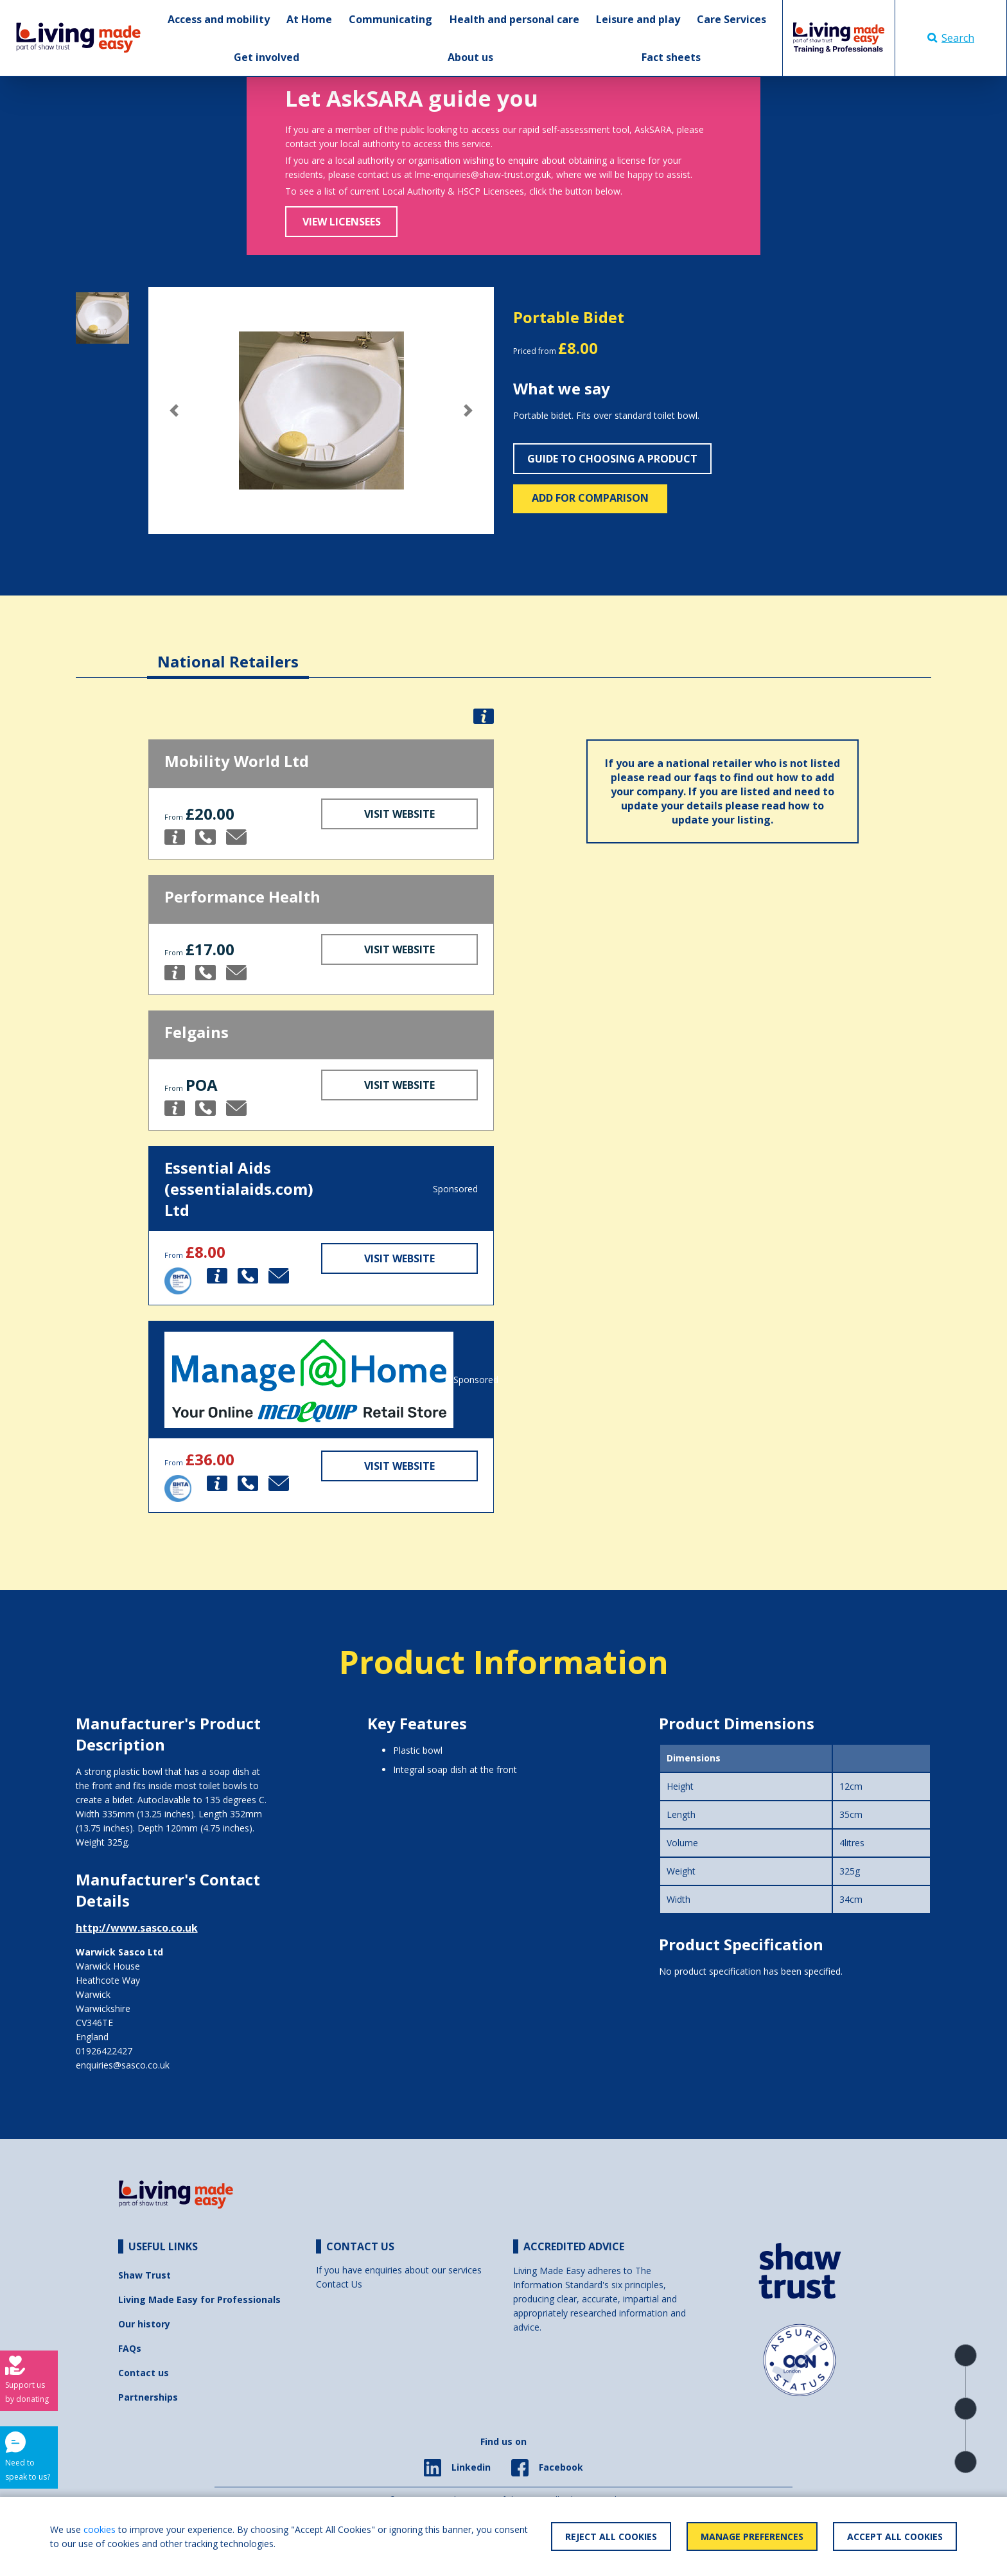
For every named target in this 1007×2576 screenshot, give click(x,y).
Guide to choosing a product (612, 459)
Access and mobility (219, 19)
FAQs (129, 2348)
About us (470, 57)
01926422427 (104, 2051)
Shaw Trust (144, 2275)
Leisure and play (638, 19)
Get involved (266, 57)
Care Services (731, 19)
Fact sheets (671, 57)
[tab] (228, 651)
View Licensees (341, 222)
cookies (99, 2529)
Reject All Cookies (611, 2536)
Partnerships (148, 2397)
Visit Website (399, 814)
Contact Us (339, 2284)
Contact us (143, 2373)
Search (950, 38)
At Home (309, 19)
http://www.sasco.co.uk (137, 1928)
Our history (144, 2324)
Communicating (390, 19)
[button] (174, 410)
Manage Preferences (752, 2536)
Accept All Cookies (895, 2536)
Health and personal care (514, 19)
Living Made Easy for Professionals (199, 2299)
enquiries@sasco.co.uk (123, 2065)
